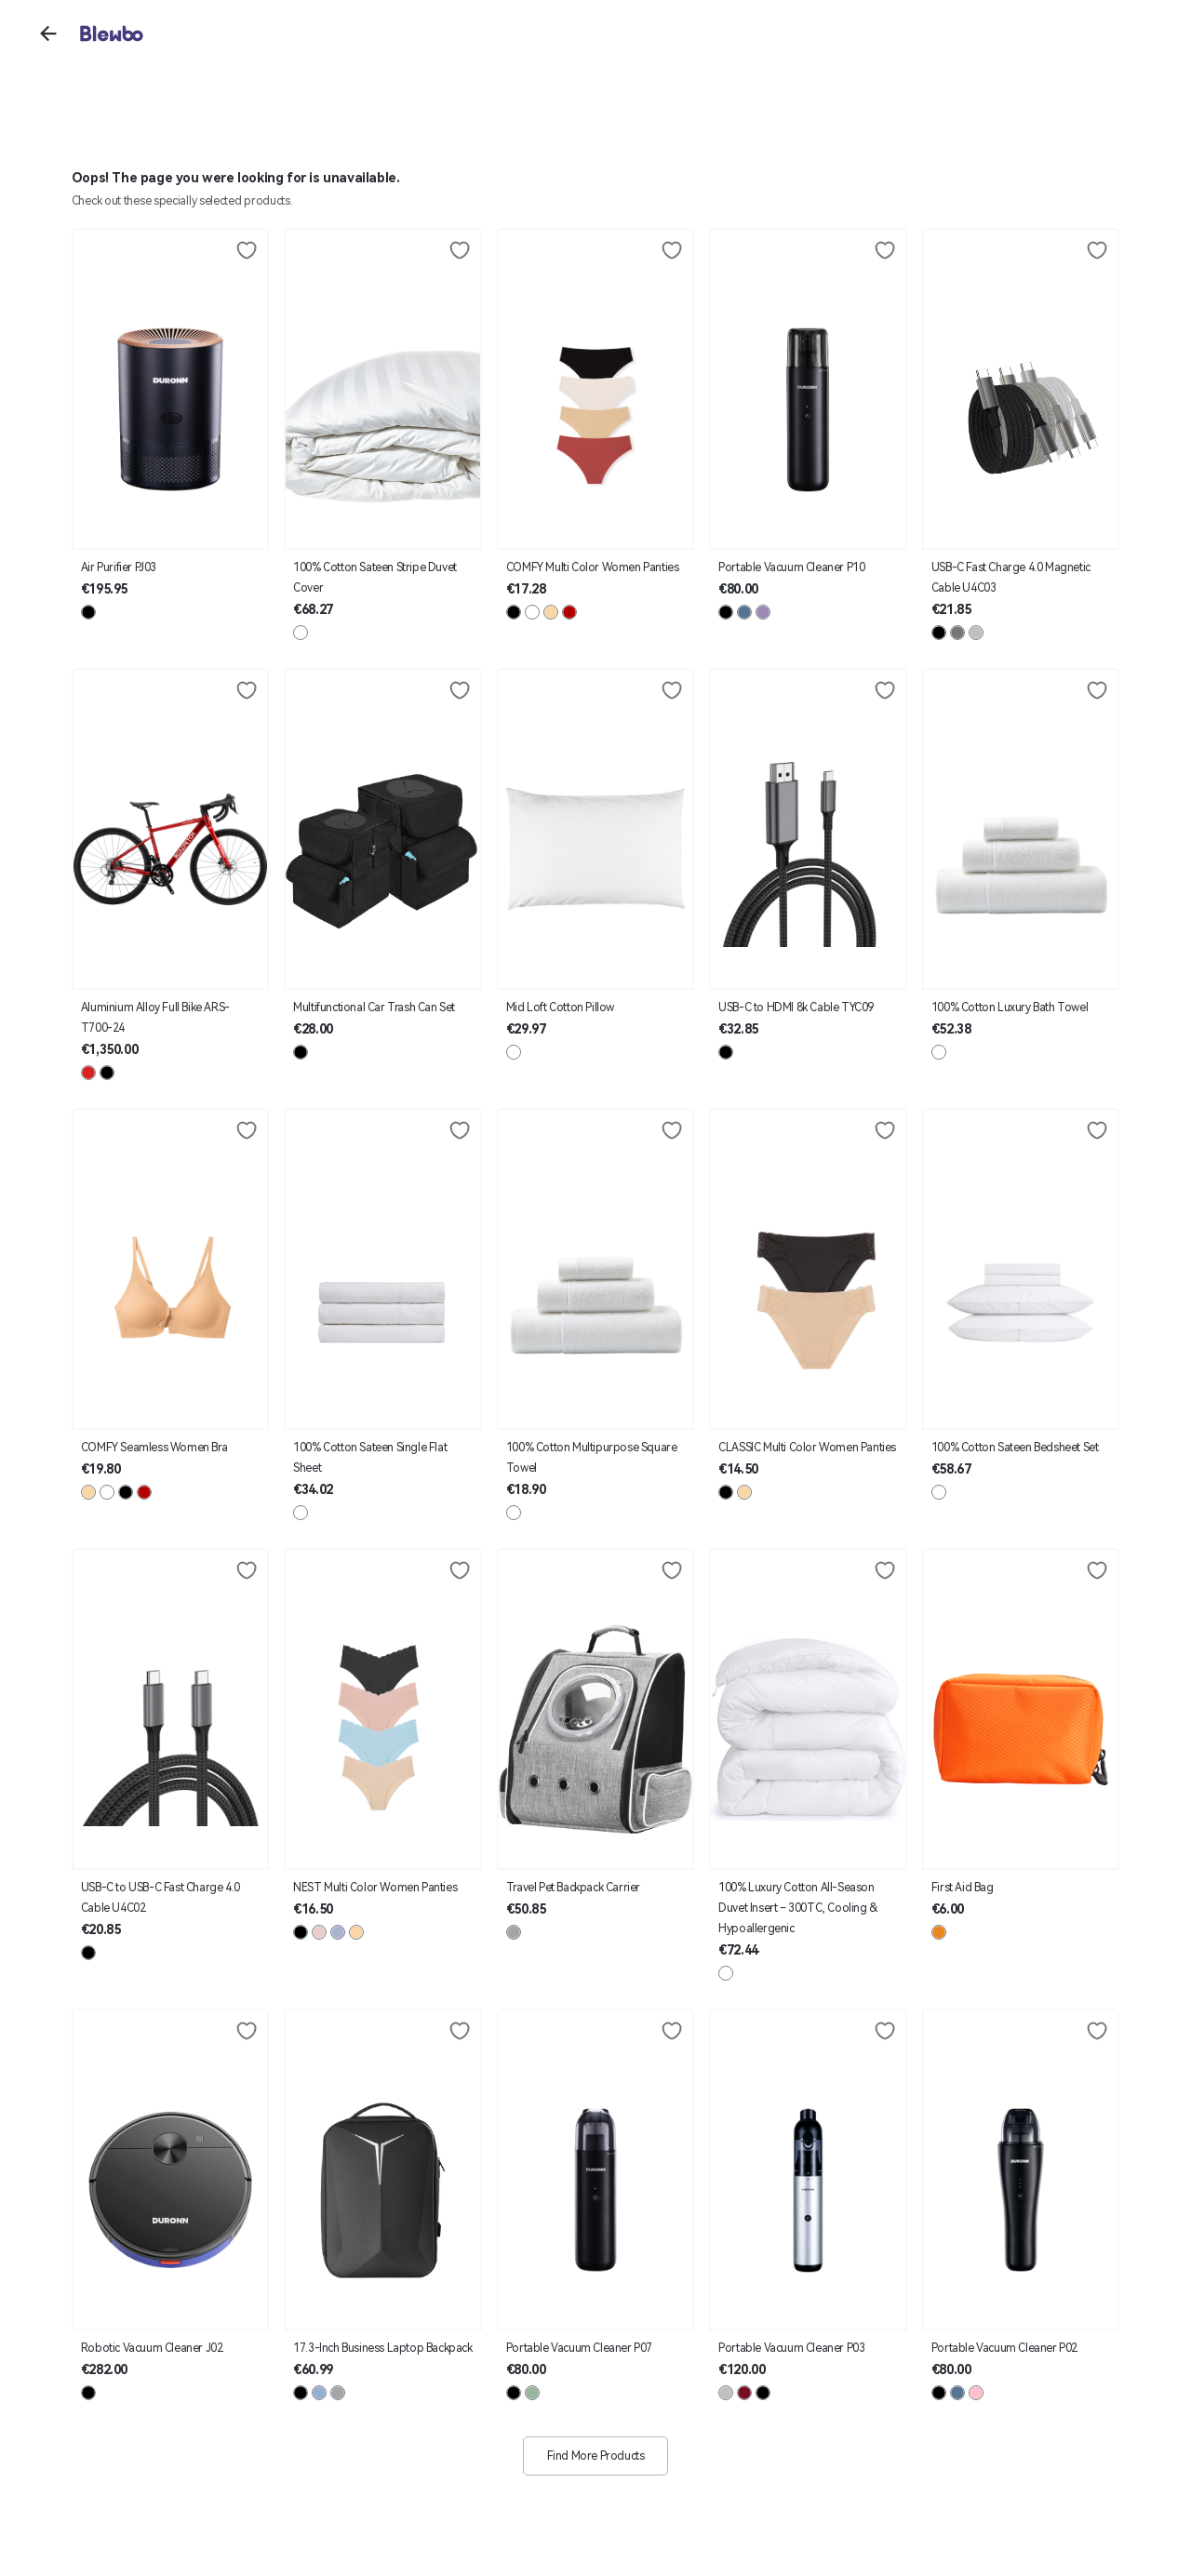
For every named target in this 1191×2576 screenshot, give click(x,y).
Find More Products (596, 2456)
